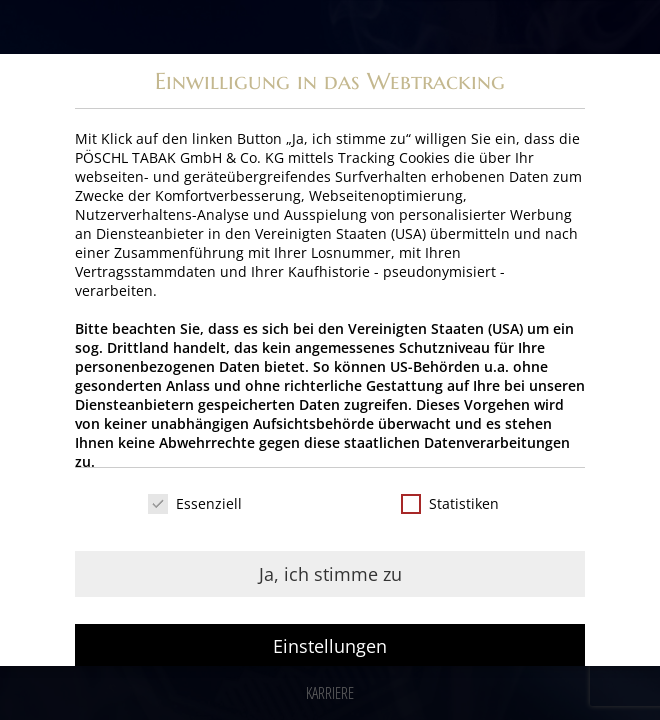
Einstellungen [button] (330, 646)
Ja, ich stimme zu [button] (330, 574)
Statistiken (450, 503)
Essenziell (195, 503)
